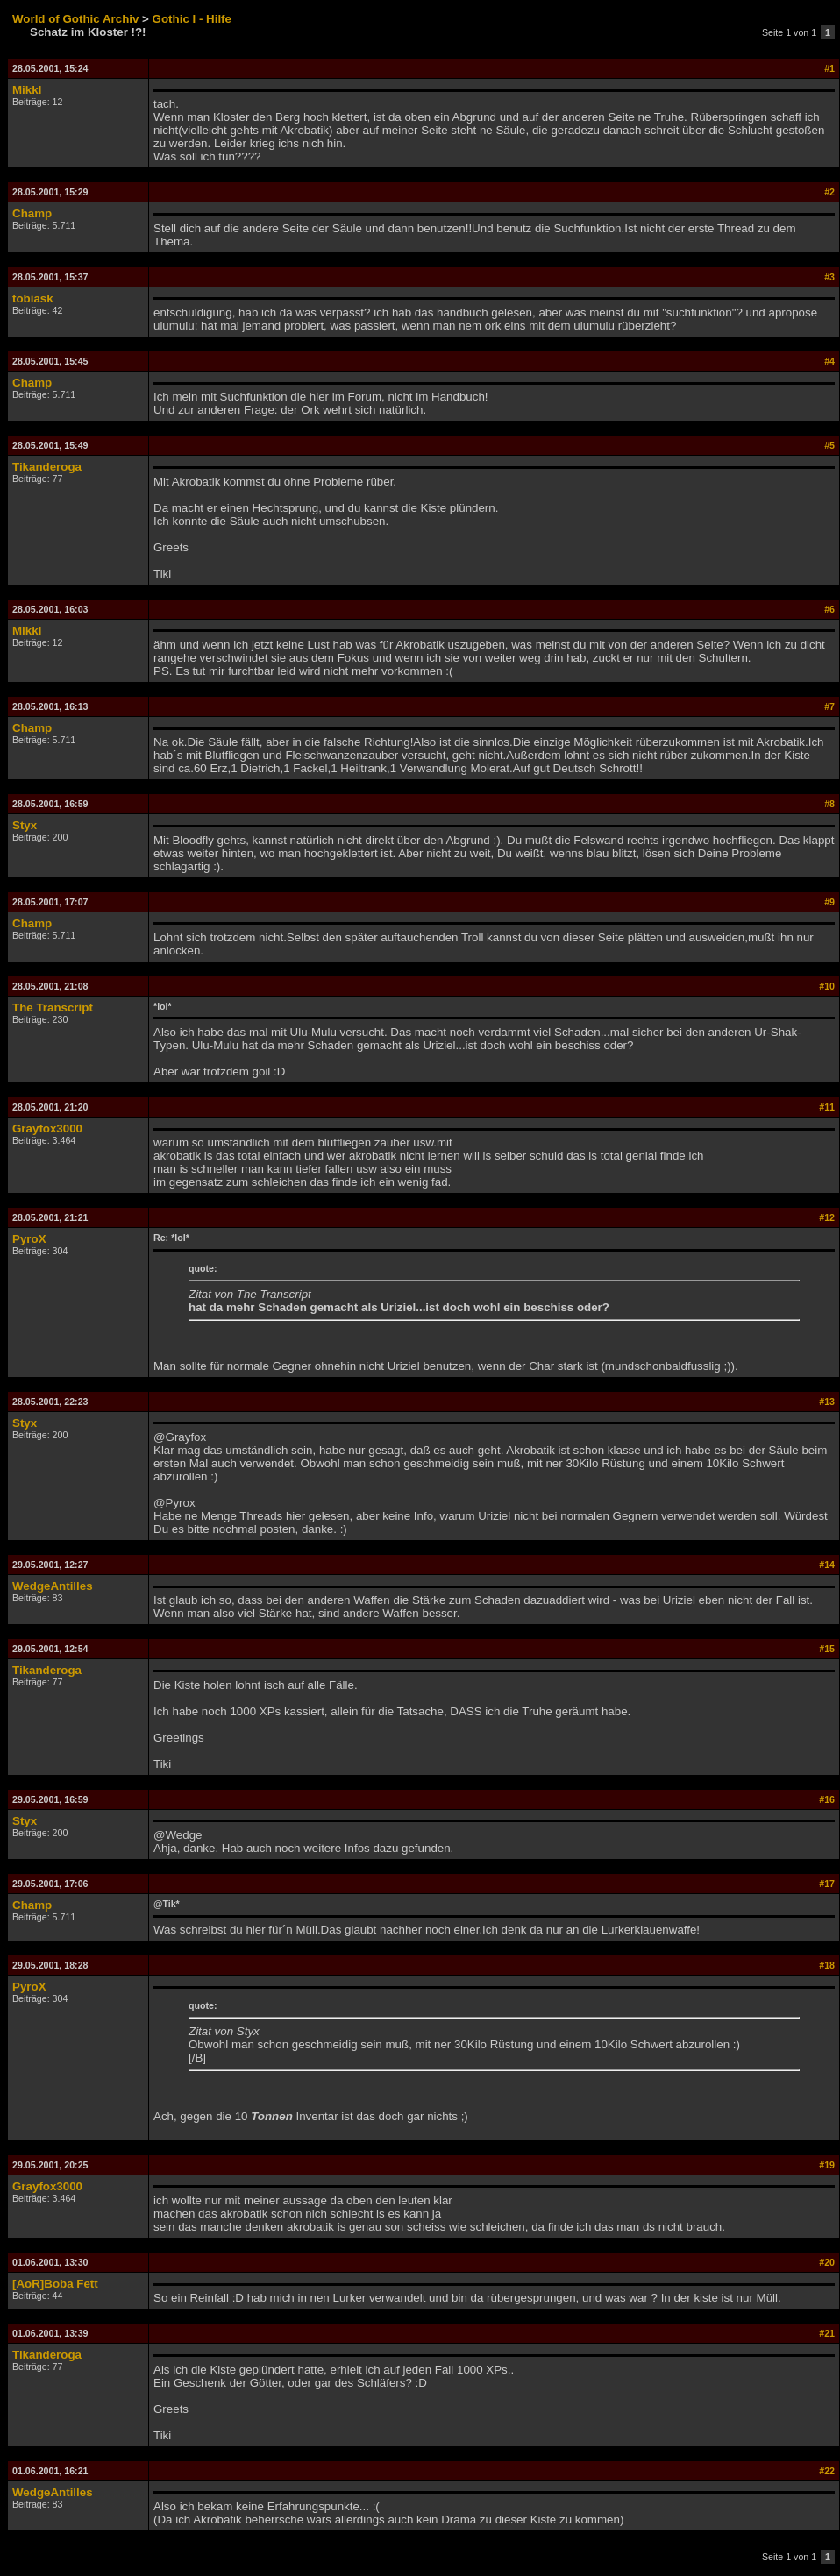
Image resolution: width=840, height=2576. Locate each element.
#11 (827, 1107)
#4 (829, 361)
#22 (827, 2471)
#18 (827, 1965)
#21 (827, 2333)
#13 (827, 1401)
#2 (829, 192)
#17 (827, 1883)
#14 (827, 1564)
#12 (827, 1217)
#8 (829, 803)
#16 (827, 1799)
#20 (827, 2262)
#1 (829, 68)
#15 (827, 1648)
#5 (829, 445)
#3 (829, 277)
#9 (829, 902)
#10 (827, 986)
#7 (829, 706)
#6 (829, 609)
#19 (827, 2165)
